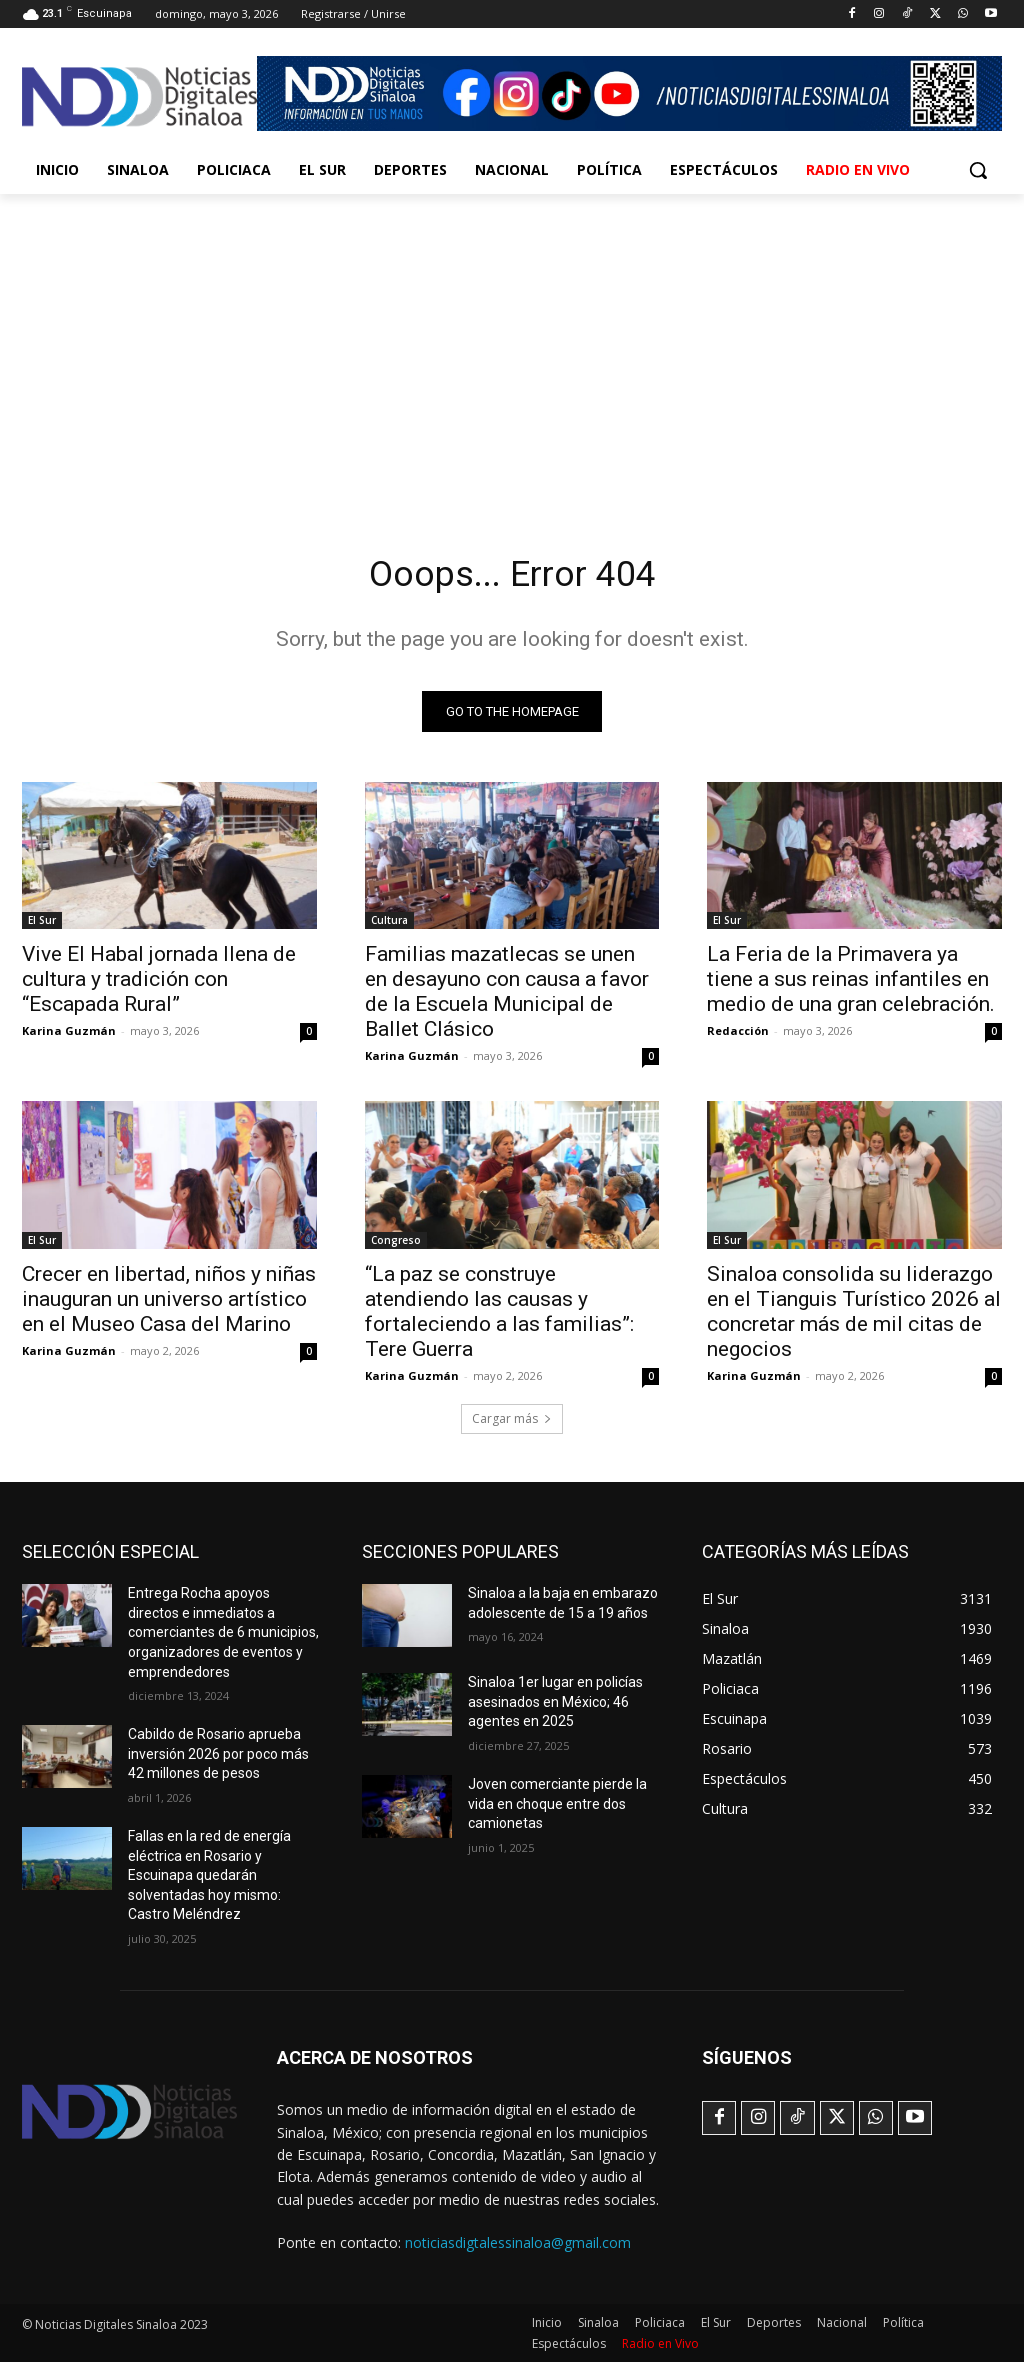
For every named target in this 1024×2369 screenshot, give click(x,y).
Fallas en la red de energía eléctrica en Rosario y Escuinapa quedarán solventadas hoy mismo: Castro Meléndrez (209, 1882)
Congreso (396, 1246)
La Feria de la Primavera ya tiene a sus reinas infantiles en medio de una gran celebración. (851, 985)
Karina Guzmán (69, 1036)
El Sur (42, 926)
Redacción (738, 1036)
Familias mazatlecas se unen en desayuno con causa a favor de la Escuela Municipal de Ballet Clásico (507, 997)
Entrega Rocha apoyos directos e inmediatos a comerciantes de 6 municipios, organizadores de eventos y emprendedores (223, 1639)
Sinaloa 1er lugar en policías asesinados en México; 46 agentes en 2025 (555, 1708)
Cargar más (512, 1425)
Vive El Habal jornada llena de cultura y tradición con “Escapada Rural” (159, 985)
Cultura (389, 926)
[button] (978, 170)
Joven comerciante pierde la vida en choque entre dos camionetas (557, 1810)
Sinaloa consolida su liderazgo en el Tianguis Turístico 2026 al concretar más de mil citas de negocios (854, 1317)
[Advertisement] (512, 344)
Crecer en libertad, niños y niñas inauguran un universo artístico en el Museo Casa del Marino (169, 1305)
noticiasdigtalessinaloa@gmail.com (518, 2248)
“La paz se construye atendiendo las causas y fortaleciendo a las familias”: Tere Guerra (499, 1317)
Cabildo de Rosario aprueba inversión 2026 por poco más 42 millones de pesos (218, 1760)
